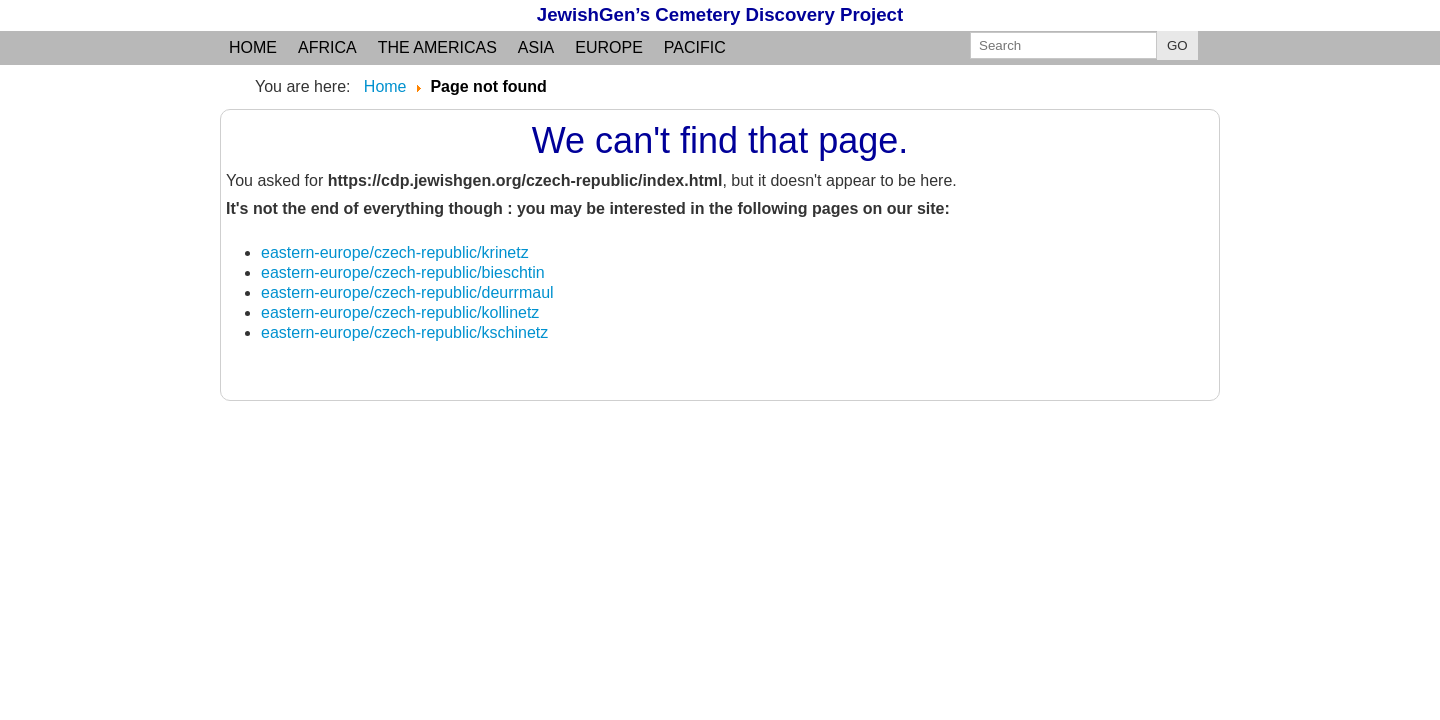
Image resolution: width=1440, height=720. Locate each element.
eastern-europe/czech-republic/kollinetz (400, 312)
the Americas (437, 47)
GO (1177, 45)
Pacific (695, 47)
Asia (536, 47)
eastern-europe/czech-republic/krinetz (395, 252)
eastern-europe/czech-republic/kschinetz (404, 332)
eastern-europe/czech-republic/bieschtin (403, 272)
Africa (327, 47)
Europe (609, 47)
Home (253, 47)
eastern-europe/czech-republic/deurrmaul (407, 292)
